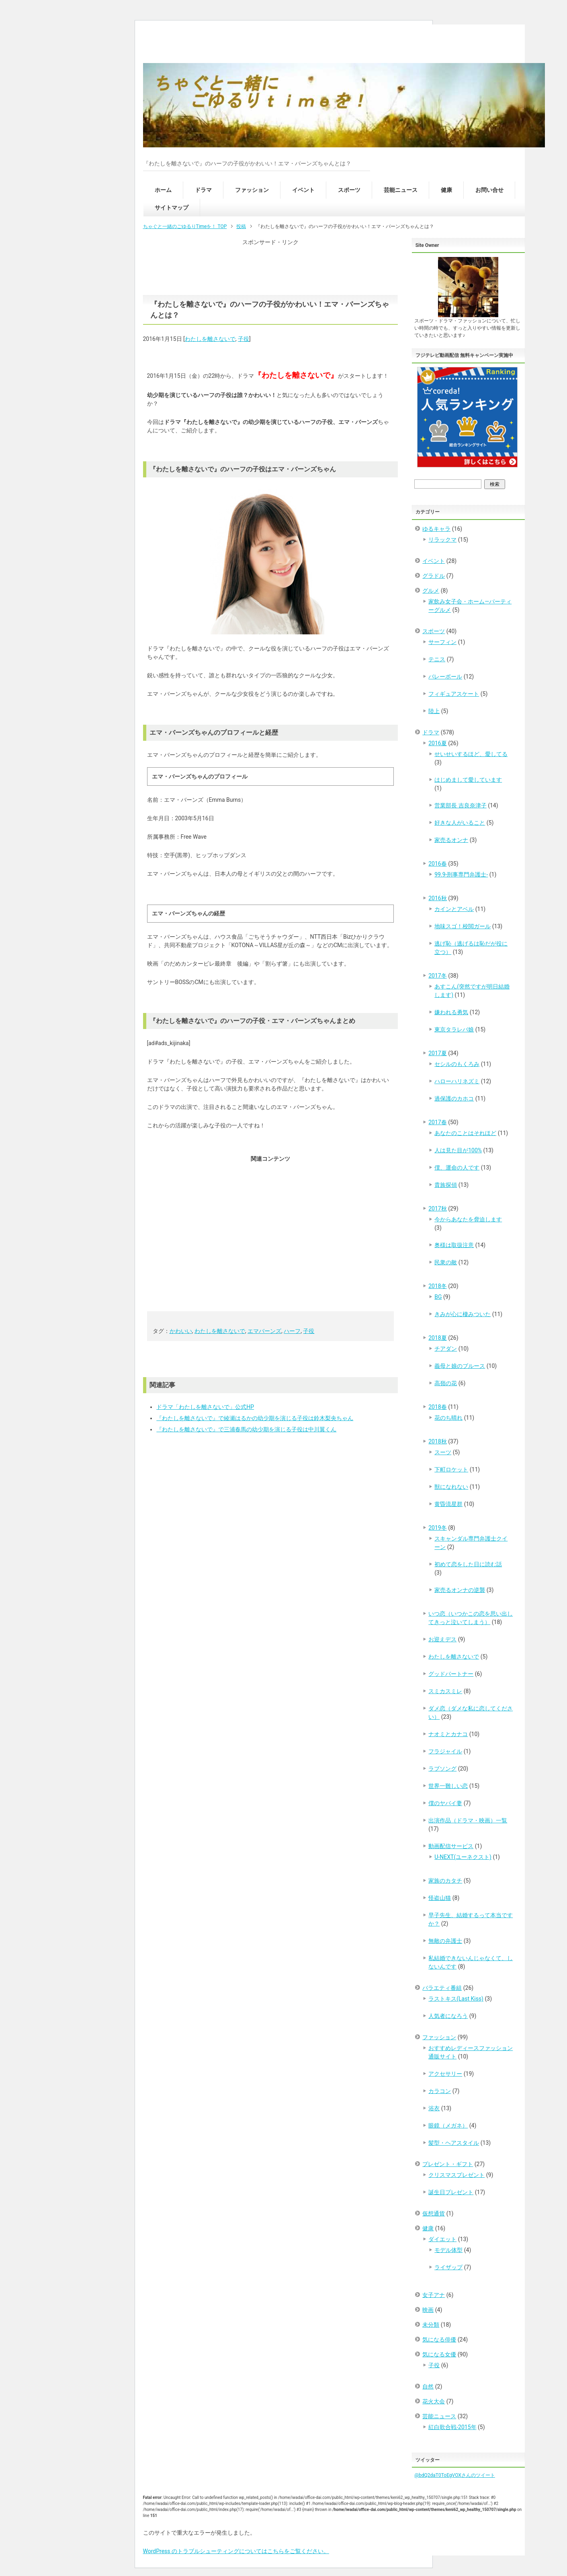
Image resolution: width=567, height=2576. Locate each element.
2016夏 (437, 743)
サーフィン (442, 642)
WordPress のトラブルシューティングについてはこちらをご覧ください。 (236, 2551)
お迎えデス (442, 1639)
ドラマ (203, 190)
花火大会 (433, 2401)
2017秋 (437, 1208)
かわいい (181, 1331)
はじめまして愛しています (468, 779)
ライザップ (448, 2267)
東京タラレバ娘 (454, 1029)
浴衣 (434, 2108)
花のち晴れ (448, 1417)
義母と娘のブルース (459, 1366)
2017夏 (437, 1053)
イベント (303, 190)
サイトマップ (171, 207)
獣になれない (451, 1487)
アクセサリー (445, 2074)
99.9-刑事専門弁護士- (461, 874)
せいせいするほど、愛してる (471, 754)
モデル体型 (448, 2250)
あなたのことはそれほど (465, 1133)
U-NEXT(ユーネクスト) (462, 1857)
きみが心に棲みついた (462, 1314)
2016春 (437, 863)
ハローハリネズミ (456, 1081)
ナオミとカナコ (448, 1734)
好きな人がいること (459, 822)
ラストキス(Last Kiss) (455, 1998)
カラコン (439, 2091)
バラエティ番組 (442, 1988)
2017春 (437, 1122)
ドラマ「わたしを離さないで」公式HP (205, 1407)
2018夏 (437, 1338)
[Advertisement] (270, 267)
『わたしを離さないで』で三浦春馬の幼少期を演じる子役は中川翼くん (246, 1429)
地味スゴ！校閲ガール (462, 926)
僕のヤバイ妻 (445, 1803)
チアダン (445, 1348)
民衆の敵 (445, 1262)
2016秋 (437, 898)
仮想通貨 (433, 2213)
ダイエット (442, 2239)
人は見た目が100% (458, 1150)
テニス (436, 659)
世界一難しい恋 (448, 1786)
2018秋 (437, 1441)
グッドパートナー (450, 1674)
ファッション (252, 190)
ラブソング (442, 1768)
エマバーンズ (264, 1331)
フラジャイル (445, 1751)
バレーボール (445, 676)
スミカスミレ (445, 1691)
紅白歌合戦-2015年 (452, 2427)
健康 (446, 190)
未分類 (430, 2324)
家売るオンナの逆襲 (459, 1590)
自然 (428, 2386)
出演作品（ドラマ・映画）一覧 (467, 1820)
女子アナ (433, 2295)
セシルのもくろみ (456, 1064)
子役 (243, 339)
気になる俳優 (439, 2339)
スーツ (442, 1452)
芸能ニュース (401, 190)
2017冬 (437, 975)
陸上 (434, 711)
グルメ (430, 590)
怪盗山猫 (439, 1898)
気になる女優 (439, 2354)
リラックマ (442, 539)
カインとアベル (454, 909)
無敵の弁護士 (445, 1941)
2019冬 (437, 1527)
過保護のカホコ (454, 1098)
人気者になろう (448, 2016)
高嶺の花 (445, 1383)
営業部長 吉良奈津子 (460, 805)
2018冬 (437, 1286)
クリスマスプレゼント (456, 2175)
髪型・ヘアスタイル (453, 2143)
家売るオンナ (451, 840)
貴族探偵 (445, 1185)
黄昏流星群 (448, 1504)
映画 (428, 2310)
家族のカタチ (445, 1880)
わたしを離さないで (210, 339)
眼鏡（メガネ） (448, 2125)
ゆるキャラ (436, 529)
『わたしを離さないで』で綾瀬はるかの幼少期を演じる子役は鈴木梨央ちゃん (254, 1418)
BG (438, 1297)
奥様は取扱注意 (454, 1245)
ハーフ (292, 1331)
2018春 (437, 1407)
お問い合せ (489, 190)
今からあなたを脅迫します (468, 1219)
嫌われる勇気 (451, 1012)
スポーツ (349, 190)
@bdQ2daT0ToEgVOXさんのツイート (454, 2475)
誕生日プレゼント (450, 2192)
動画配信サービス (450, 1846)
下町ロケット (451, 1469)
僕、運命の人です (456, 1167)
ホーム (163, 190)
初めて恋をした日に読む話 (468, 1564)
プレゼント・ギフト (447, 2164)
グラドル (433, 576)
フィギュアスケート (453, 694)
